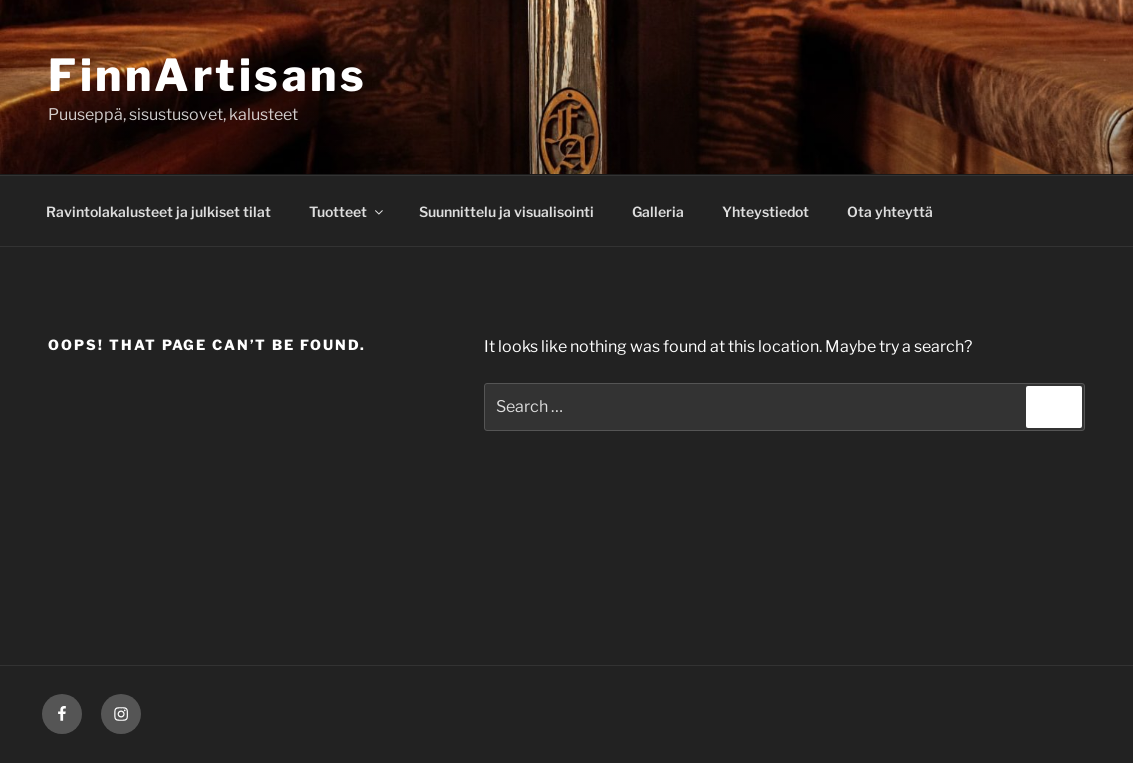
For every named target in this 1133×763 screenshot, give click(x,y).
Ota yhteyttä (890, 211)
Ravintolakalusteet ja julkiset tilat (158, 211)
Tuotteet (347, 211)
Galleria (658, 211)
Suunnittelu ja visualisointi (506, 211)
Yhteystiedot (765, 211)
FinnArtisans (207, 75)
